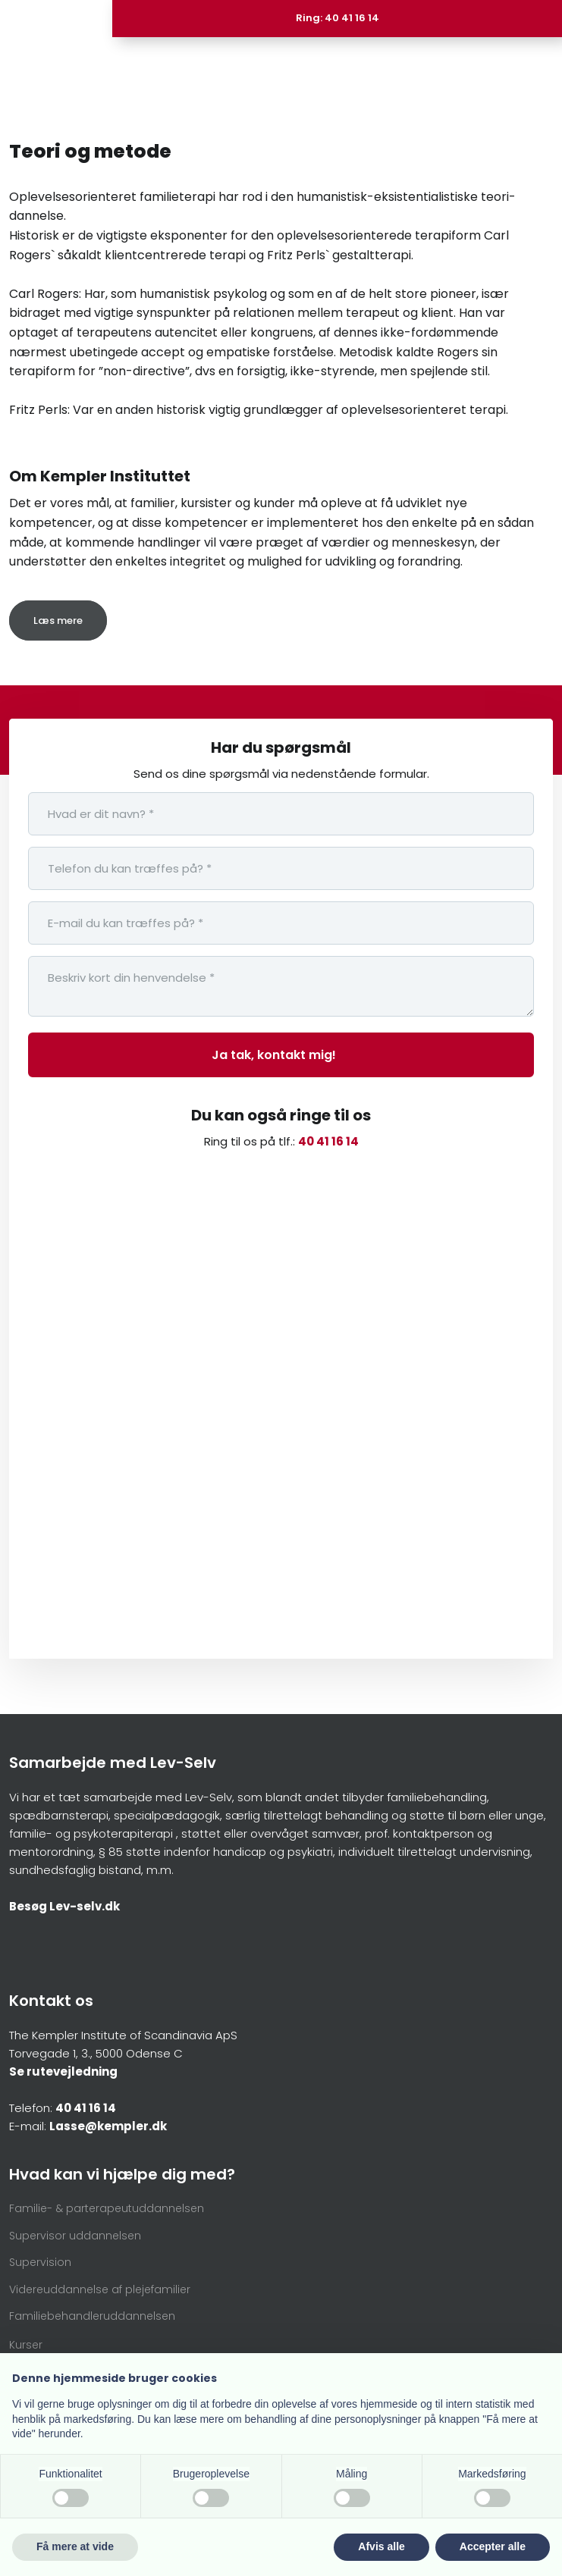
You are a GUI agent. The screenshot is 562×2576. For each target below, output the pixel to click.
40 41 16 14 (328, 1141)
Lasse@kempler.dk (108, 2126)
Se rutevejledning (63, 2071)
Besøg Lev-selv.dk (64, 1906)
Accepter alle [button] (493, 2546)
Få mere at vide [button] (75, 2546)
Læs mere (58, 620)
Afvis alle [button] (381, 2546)
